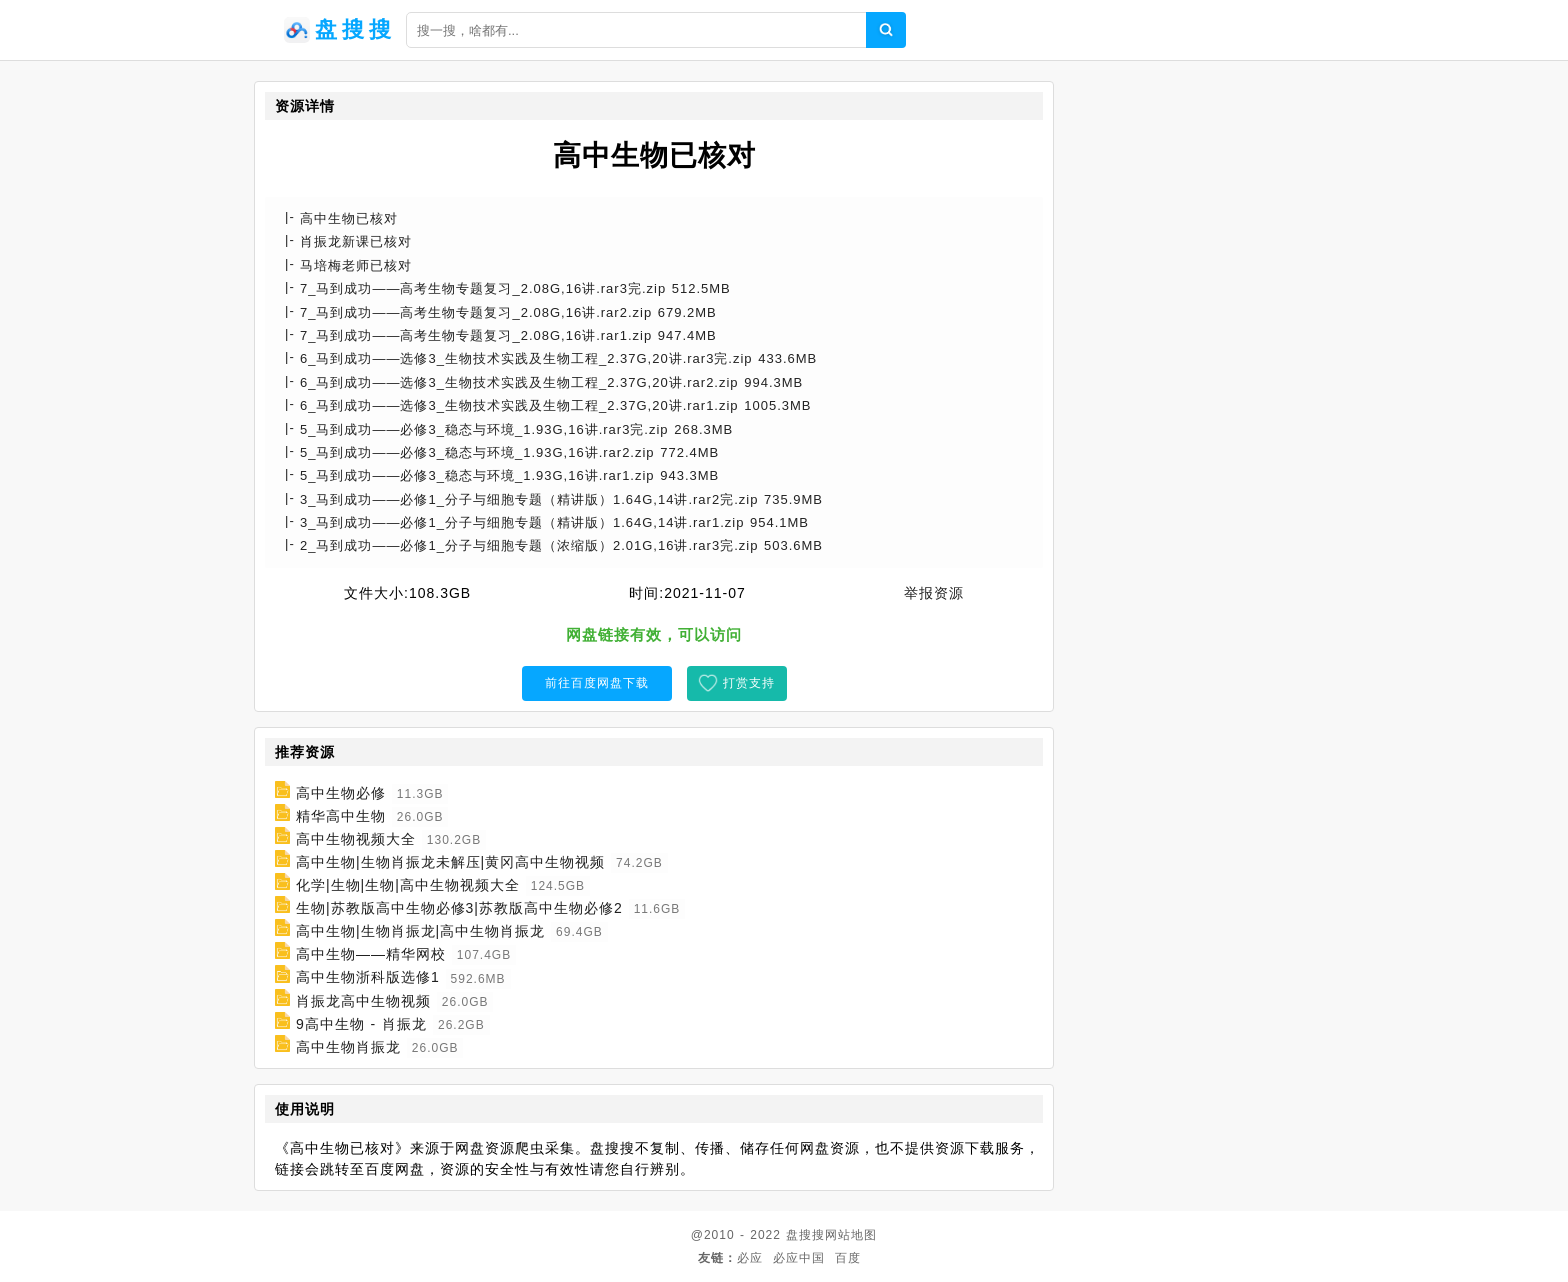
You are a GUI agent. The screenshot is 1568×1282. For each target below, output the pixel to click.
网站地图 (851, 1235)
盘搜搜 (805, 1235)
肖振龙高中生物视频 (363, 1001)
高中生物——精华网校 (371, 954)
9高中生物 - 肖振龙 (361, 1024)
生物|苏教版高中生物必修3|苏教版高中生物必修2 (459, 908)
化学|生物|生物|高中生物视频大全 (408, 885)
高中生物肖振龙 (348, 1047)
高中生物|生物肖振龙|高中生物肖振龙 (420, 931)
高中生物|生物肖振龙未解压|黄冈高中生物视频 (450, 862)
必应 (750, 1258)
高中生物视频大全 (356, 839)
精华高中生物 (341, 816)
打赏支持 (749, 683)
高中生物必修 (341, 793)
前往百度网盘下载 (597, 683)
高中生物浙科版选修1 (368, 978)
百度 (848, 1258)
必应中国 (799, 1258)
